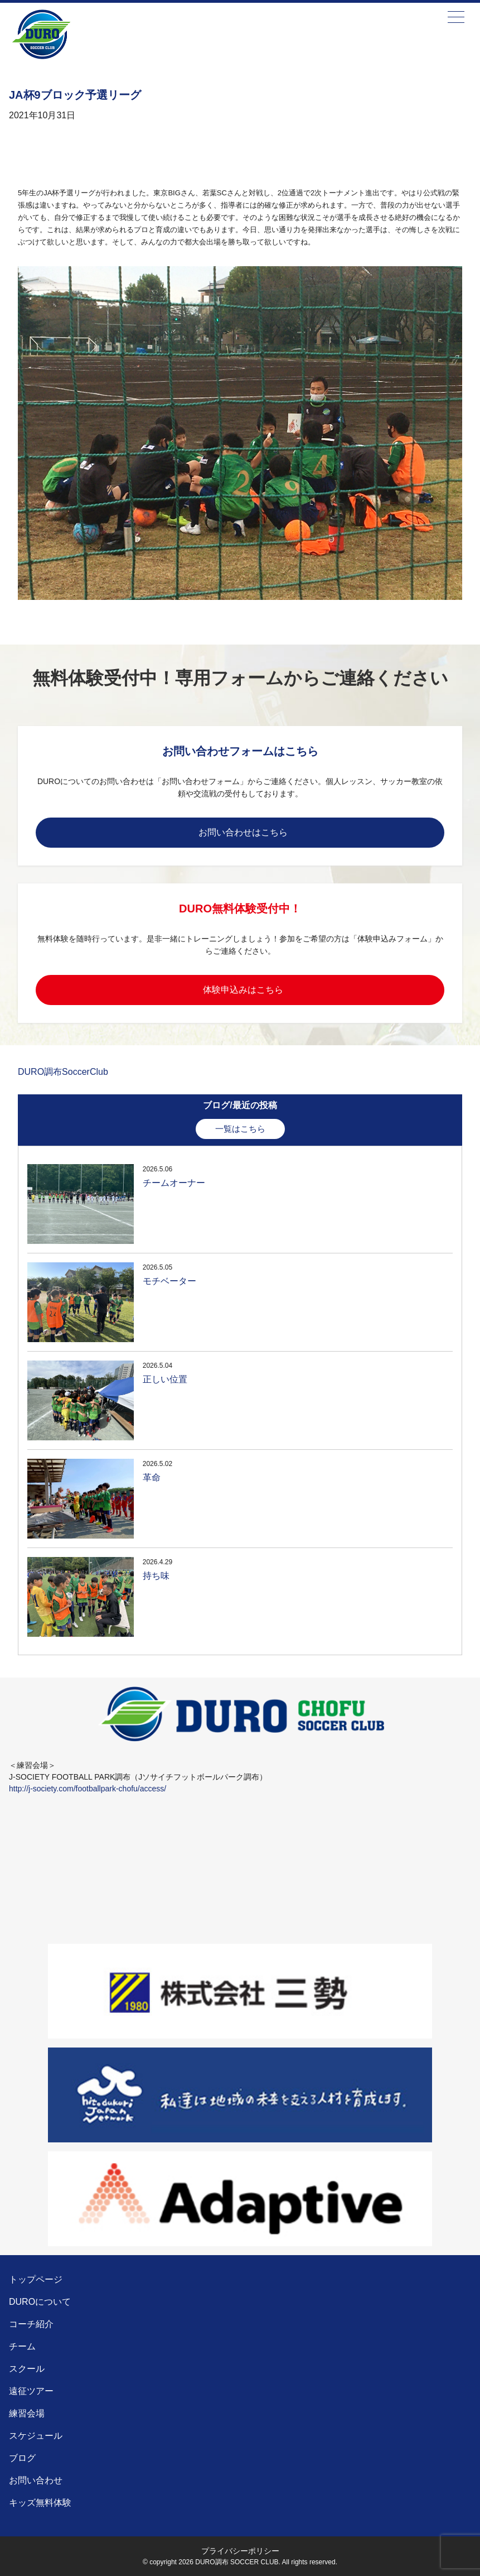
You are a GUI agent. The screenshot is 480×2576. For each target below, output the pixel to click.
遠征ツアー (31, 2391)
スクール (27, 2368)
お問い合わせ (35, 2480)
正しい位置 (165, 1379)
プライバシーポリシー (240, 2550)
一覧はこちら (240, 1128)
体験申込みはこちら (243, 989)
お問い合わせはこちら (243, 832)
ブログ (22, 2458)
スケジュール (35, 2435)
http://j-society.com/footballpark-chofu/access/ (87, 1788)
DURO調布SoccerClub (63, 1071)
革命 (152, 1477)
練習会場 (27, 2413)
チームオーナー (174, 1183)
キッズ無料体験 (40, 2502)
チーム (22, 2346)
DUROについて (40, 2301)
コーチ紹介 (31, 2324)
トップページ (35, 2279)
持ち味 (156, 1575)
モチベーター (169, 1281)
